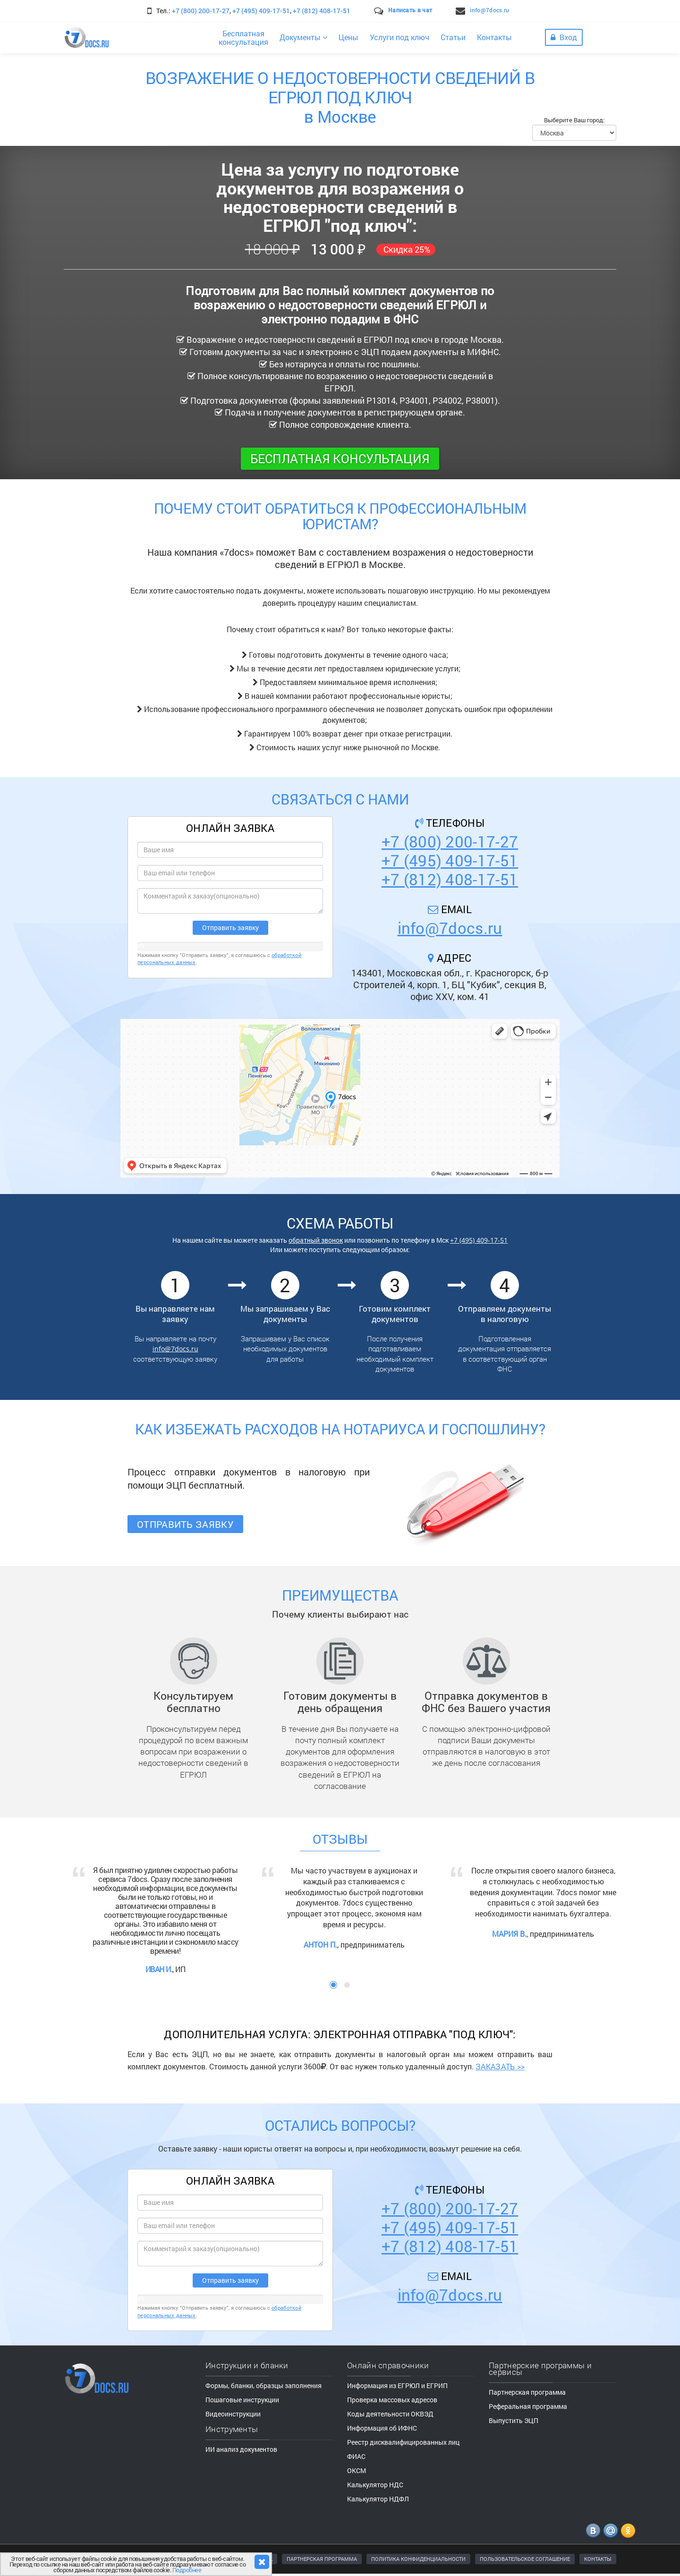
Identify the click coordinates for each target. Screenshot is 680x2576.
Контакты (494, 37)
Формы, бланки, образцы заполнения (263, 2385)
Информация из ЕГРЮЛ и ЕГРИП (397, 2385)
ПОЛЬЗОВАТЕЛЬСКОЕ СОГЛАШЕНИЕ (525, 2558)
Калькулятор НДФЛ (378, 2498)
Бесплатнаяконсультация (243, 37)
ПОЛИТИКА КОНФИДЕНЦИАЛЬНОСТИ (418, 2558)
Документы (303, 37)
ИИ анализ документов (241, 2449)
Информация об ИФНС (382, 2427)
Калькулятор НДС (375, 2484)
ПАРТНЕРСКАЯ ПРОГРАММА (322, 2558)
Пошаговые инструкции (242, 2399)
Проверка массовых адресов (392, 2399)
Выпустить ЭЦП (513, 2420)
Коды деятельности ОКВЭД (390, 2413)
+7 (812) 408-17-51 (321, 10)
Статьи (453, 37)
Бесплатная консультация (340, 458)
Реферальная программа (528, 2406)
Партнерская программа (527, 2392)
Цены (348, 37)
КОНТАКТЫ (598, 2558)
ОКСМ (356, 2470)
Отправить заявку (185, 1524)
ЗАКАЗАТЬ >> (500, 2066)
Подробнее (187, 2570)
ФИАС (356, 2456)
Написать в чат (410, 10)
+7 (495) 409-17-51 (261, 10)
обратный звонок (316, 1240)
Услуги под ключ (399, 37)
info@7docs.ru (489, 10)
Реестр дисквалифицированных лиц (403, 2442)
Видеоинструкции (233, 2413)
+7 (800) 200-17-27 (201, 10)
